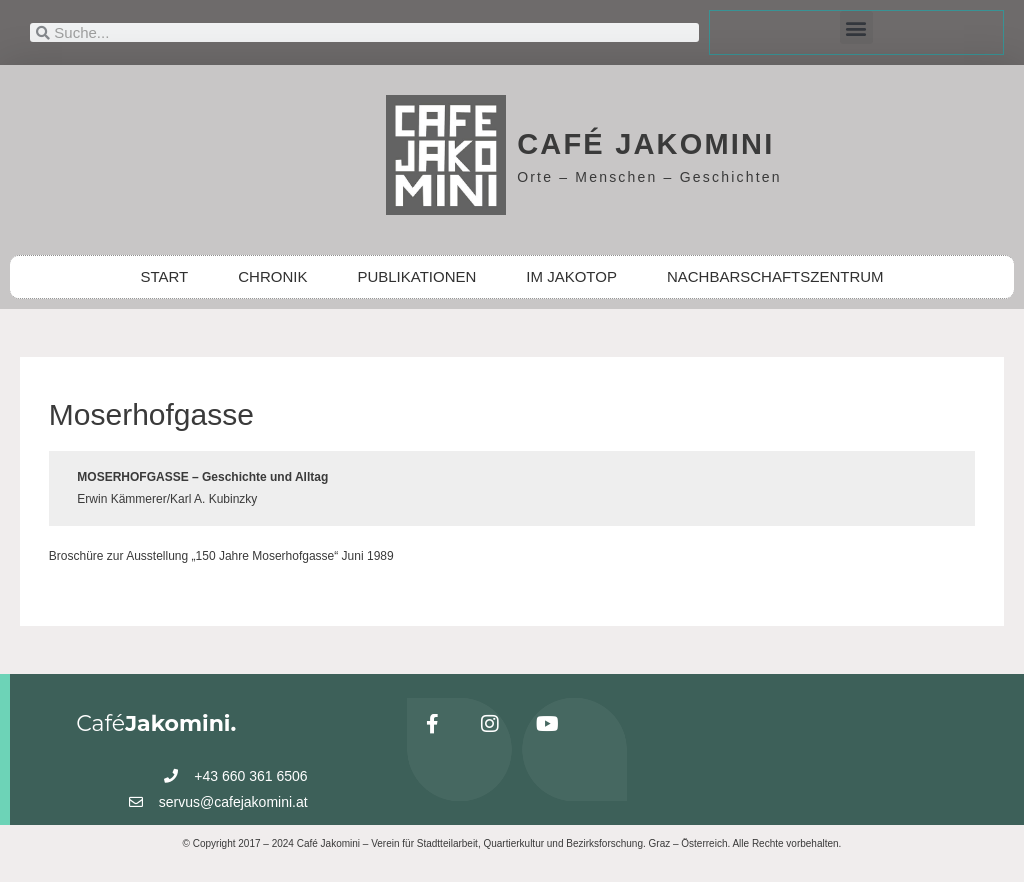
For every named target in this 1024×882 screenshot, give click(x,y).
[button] (856, 27)
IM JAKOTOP (571, 276)
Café (156, 723)
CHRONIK (272, 276)
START (164, 276)
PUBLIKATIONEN (416, 276)
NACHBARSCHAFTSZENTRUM (775, 276)
